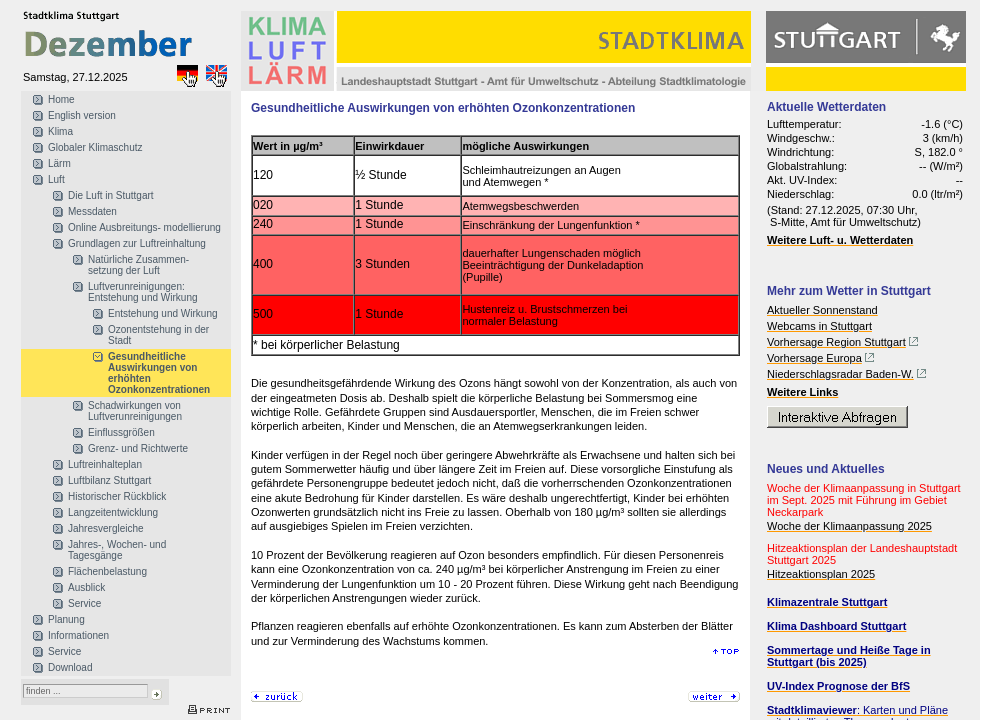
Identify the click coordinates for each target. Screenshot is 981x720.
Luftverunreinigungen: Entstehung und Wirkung (143, 292)
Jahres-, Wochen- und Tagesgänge (117, 550)
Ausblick (86, 587)
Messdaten (92, 211)
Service (84, 603)
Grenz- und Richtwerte (138, 448)
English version (82, 115)
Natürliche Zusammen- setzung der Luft (138, 265)
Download (70, 667)
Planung (66, 619)
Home (61, 99)
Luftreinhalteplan (105, 464)
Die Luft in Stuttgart (111, 195)
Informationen (78, 635)
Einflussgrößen (121, 432)
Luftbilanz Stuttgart (109, 480)
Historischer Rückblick (117, 496)
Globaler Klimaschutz (95, 147)
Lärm (59, 163)
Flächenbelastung (107, 571)
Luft (56, 179)
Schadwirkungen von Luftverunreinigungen (135, 411)
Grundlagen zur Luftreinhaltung (137, 243)
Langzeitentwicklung (113, 512)
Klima (60, 131)
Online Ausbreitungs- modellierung (144, 227)
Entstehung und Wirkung (163, 313)
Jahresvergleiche (106, 528)
